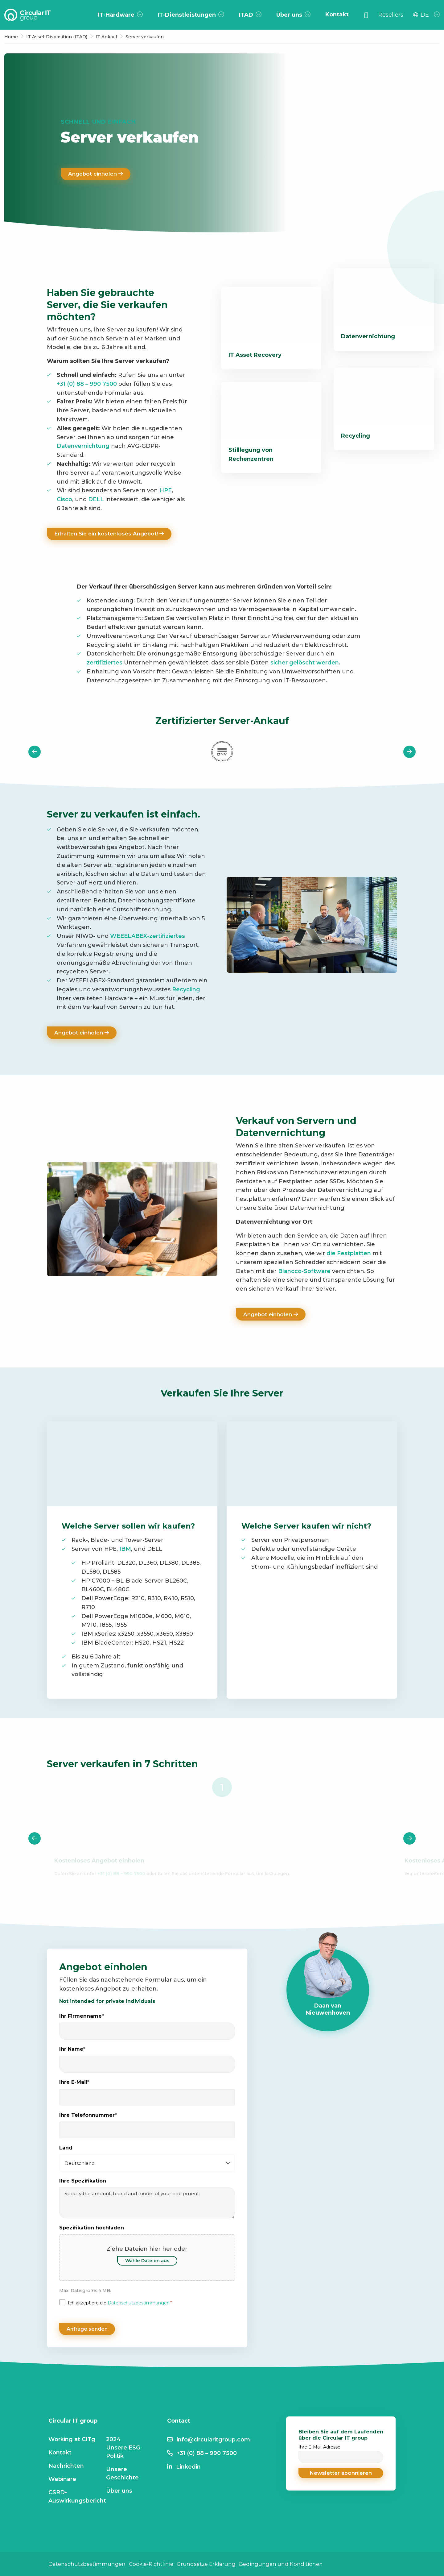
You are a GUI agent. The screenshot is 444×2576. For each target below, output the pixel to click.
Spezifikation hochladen (91, 2230)
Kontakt (60, 2451)
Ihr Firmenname (81, 2018)
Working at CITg (71, 2438)
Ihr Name (72, 2051)
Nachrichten (66, 2464)
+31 (61, 384)
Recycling (186, 990)
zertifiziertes (104, 663)
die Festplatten (349, 1254)
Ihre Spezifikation (82, 2183)
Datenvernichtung (83, 446)
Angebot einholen (97, 173)
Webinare (62, 2477)
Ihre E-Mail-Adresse (340, 2452)
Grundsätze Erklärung (212, 2563)
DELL (96, 499)
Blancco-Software (304, 1272)
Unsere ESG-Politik (124, 2450)
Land (65, 2150)
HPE (165, 490)
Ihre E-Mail (74, 2083)
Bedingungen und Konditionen (290, 2563)
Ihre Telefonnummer (88, 2116)
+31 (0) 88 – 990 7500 (121, 1875)
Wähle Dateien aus (147, 2262)
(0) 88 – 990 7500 (92, 384)
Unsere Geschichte (122, 2472)
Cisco (64, 499)
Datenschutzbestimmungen (139, 2305)
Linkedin (188, 2465)
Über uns (119, 2489)
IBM (125, 1550)
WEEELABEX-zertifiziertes (147, 936)
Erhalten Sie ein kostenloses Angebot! (112, 534)
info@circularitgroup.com (213, 2438)
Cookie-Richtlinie (155, 2563)
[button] (340, 2472)
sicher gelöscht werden (304, 663)
